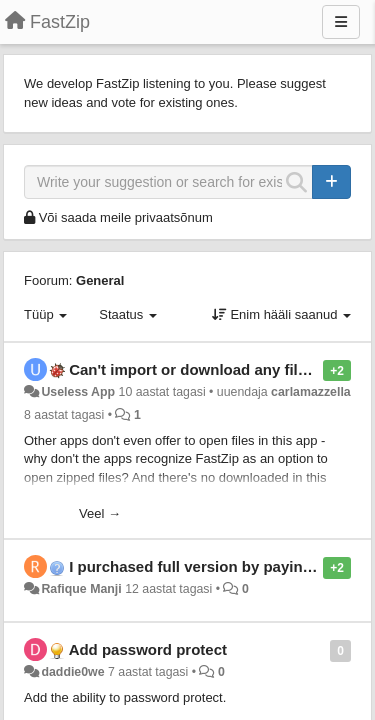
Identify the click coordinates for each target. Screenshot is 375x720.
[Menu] (341, 22)
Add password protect (148, 649)
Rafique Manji (81, 589)
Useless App (78, 392)
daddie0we (72, 672)
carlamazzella (311, 392)
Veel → (100, 513)
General (100, 280)
